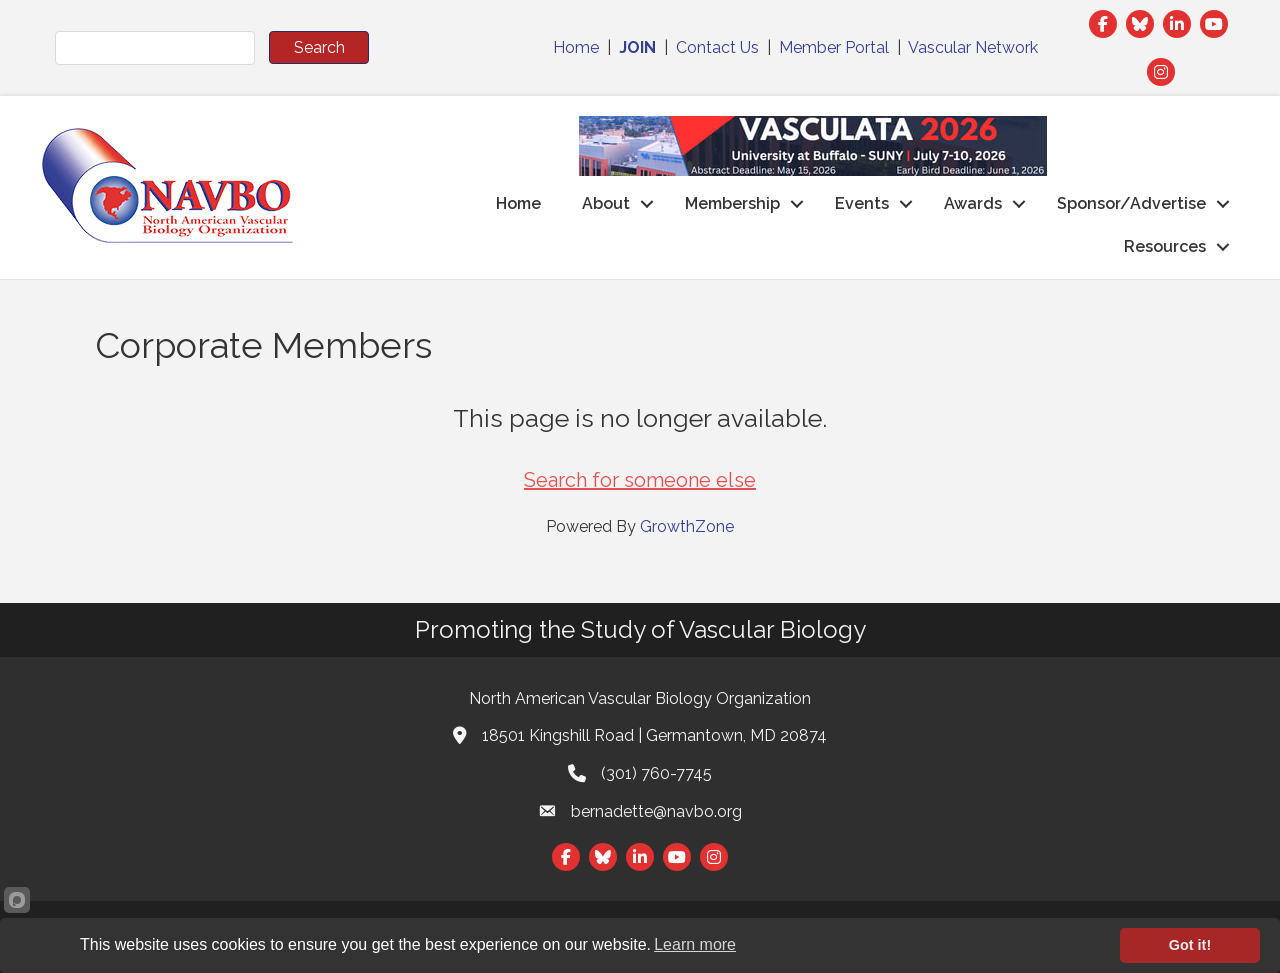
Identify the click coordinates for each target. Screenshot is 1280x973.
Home (576, 47)
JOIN (637, 47)
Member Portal (834, 47)
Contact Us (717, 47)
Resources (1165, 246)
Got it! (1190, 945)
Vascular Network (973, 47)
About (606, 203)
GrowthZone (687, 526)
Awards (973, 203)
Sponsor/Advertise (1131, 203)
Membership (732, 203)
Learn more (695, 944)
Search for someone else (640, 480)
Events (862, 203)
